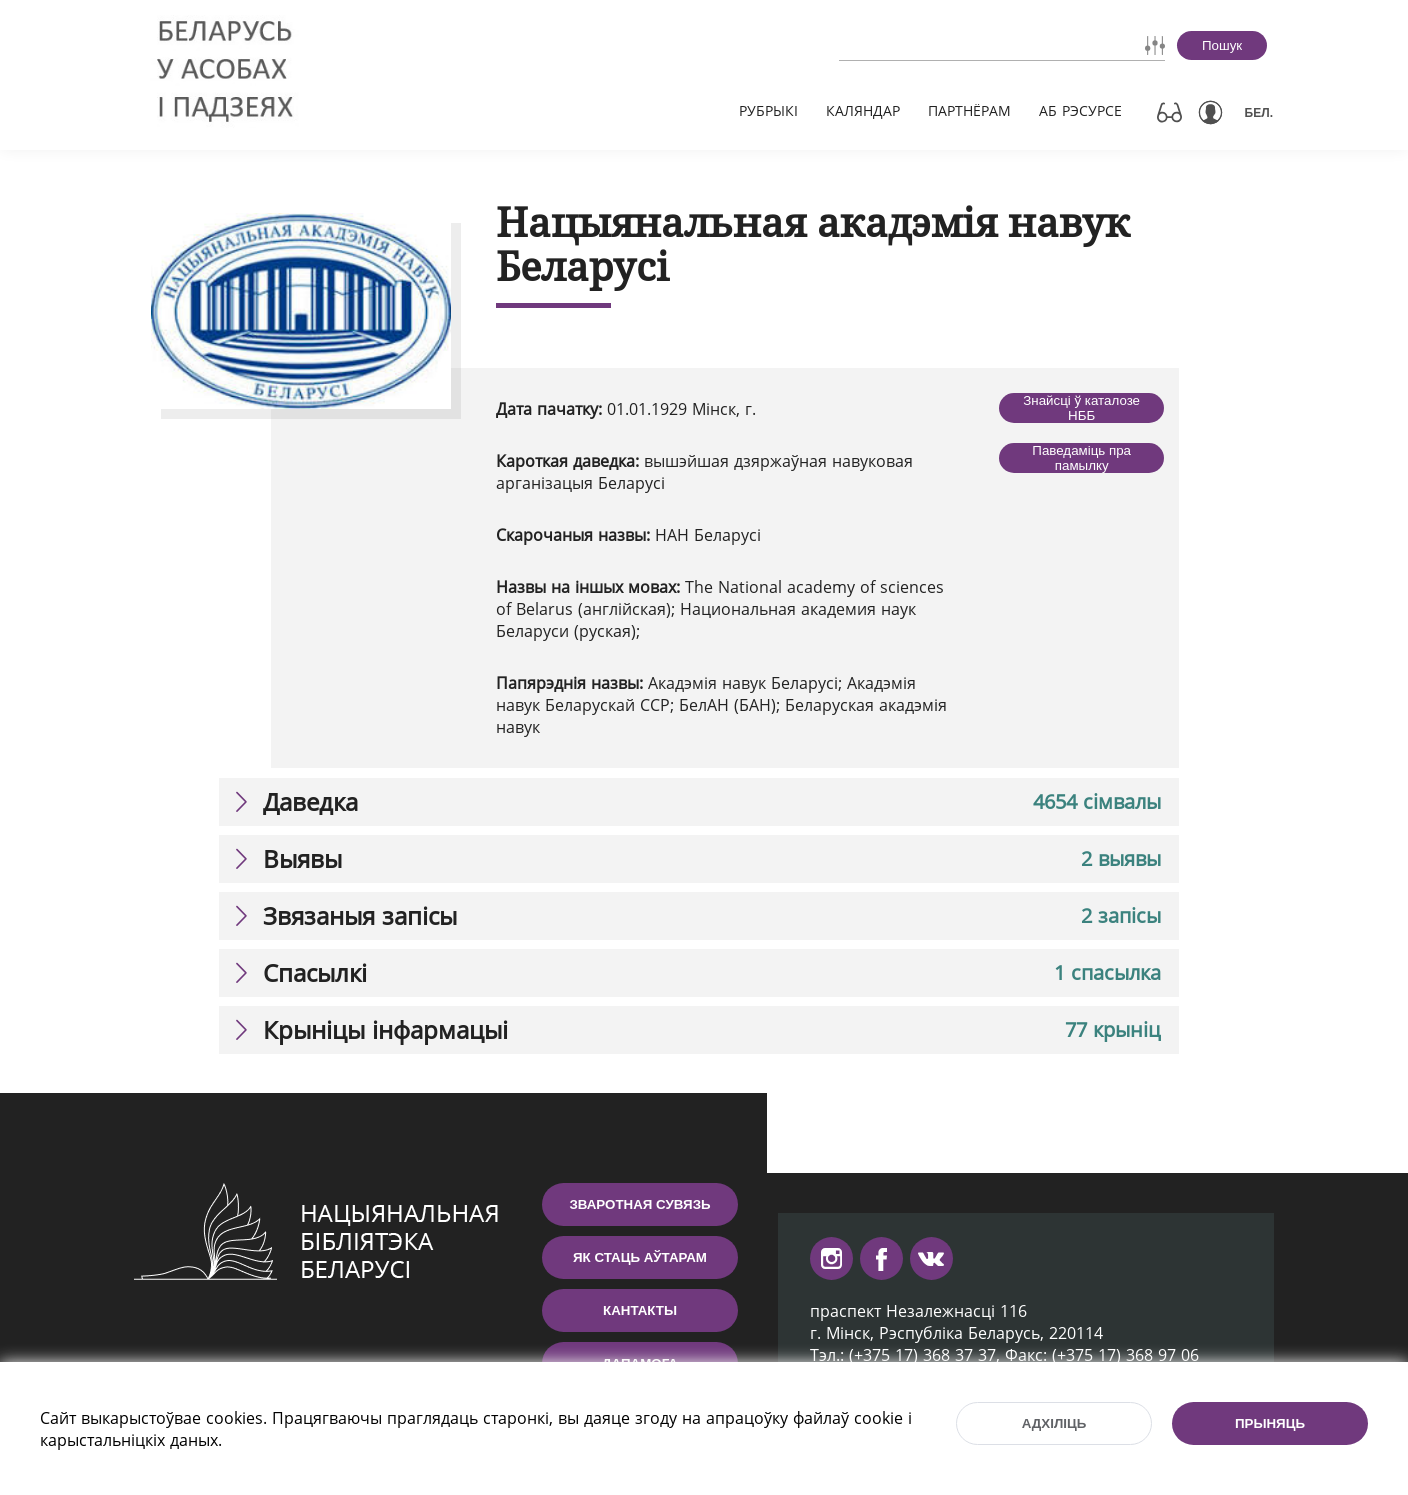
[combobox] (945, 45)
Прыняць (1270, 1423)
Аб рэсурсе (1080, 110)
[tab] (699, 802)
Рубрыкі (768, 110)
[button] (699, 802)
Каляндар (863, 110)
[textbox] (945, 45)
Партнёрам (969, 110)
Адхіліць (1054, 1423)
